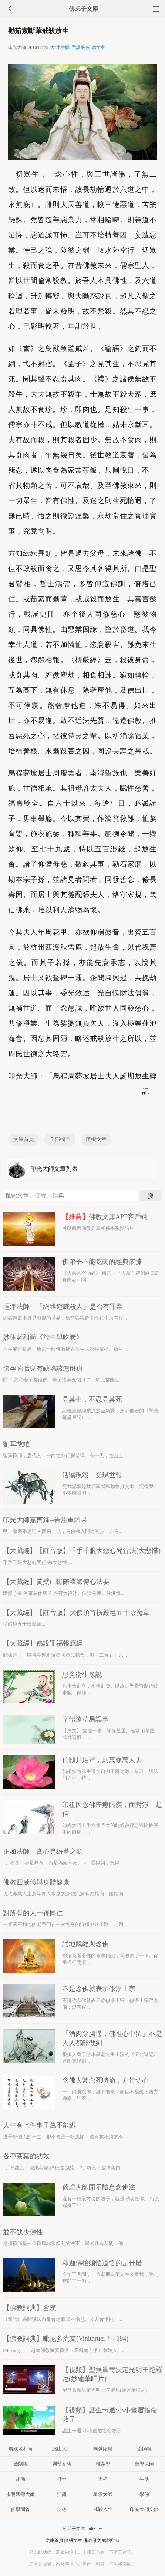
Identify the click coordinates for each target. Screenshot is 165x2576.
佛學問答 (20, 2509)
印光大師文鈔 (144, 2509)
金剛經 (20, 2463)
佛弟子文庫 (83, 9)
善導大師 (144, 2463)
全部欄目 (60, 1139)
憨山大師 (61, 2448)
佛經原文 (92, 2540)
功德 (62, 2509)
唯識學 (103, 2463)
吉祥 (103, 2479)
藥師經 (144, 2448)
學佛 (144, 2494)
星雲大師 (102, 2494)
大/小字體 (59, 47)
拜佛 (20, 2479)
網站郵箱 (111, 2540)
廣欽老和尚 (21, 2448)
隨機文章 (96, 1139)
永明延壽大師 (20, 2494)
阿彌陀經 (102, 2448)
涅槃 (62, 2494)
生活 (144, 2479)
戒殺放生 (102, 2509)
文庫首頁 (23, 1139)
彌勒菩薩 (61, 2463)
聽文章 (98, 47)
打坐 (62, 2479)
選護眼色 (81, 47)
